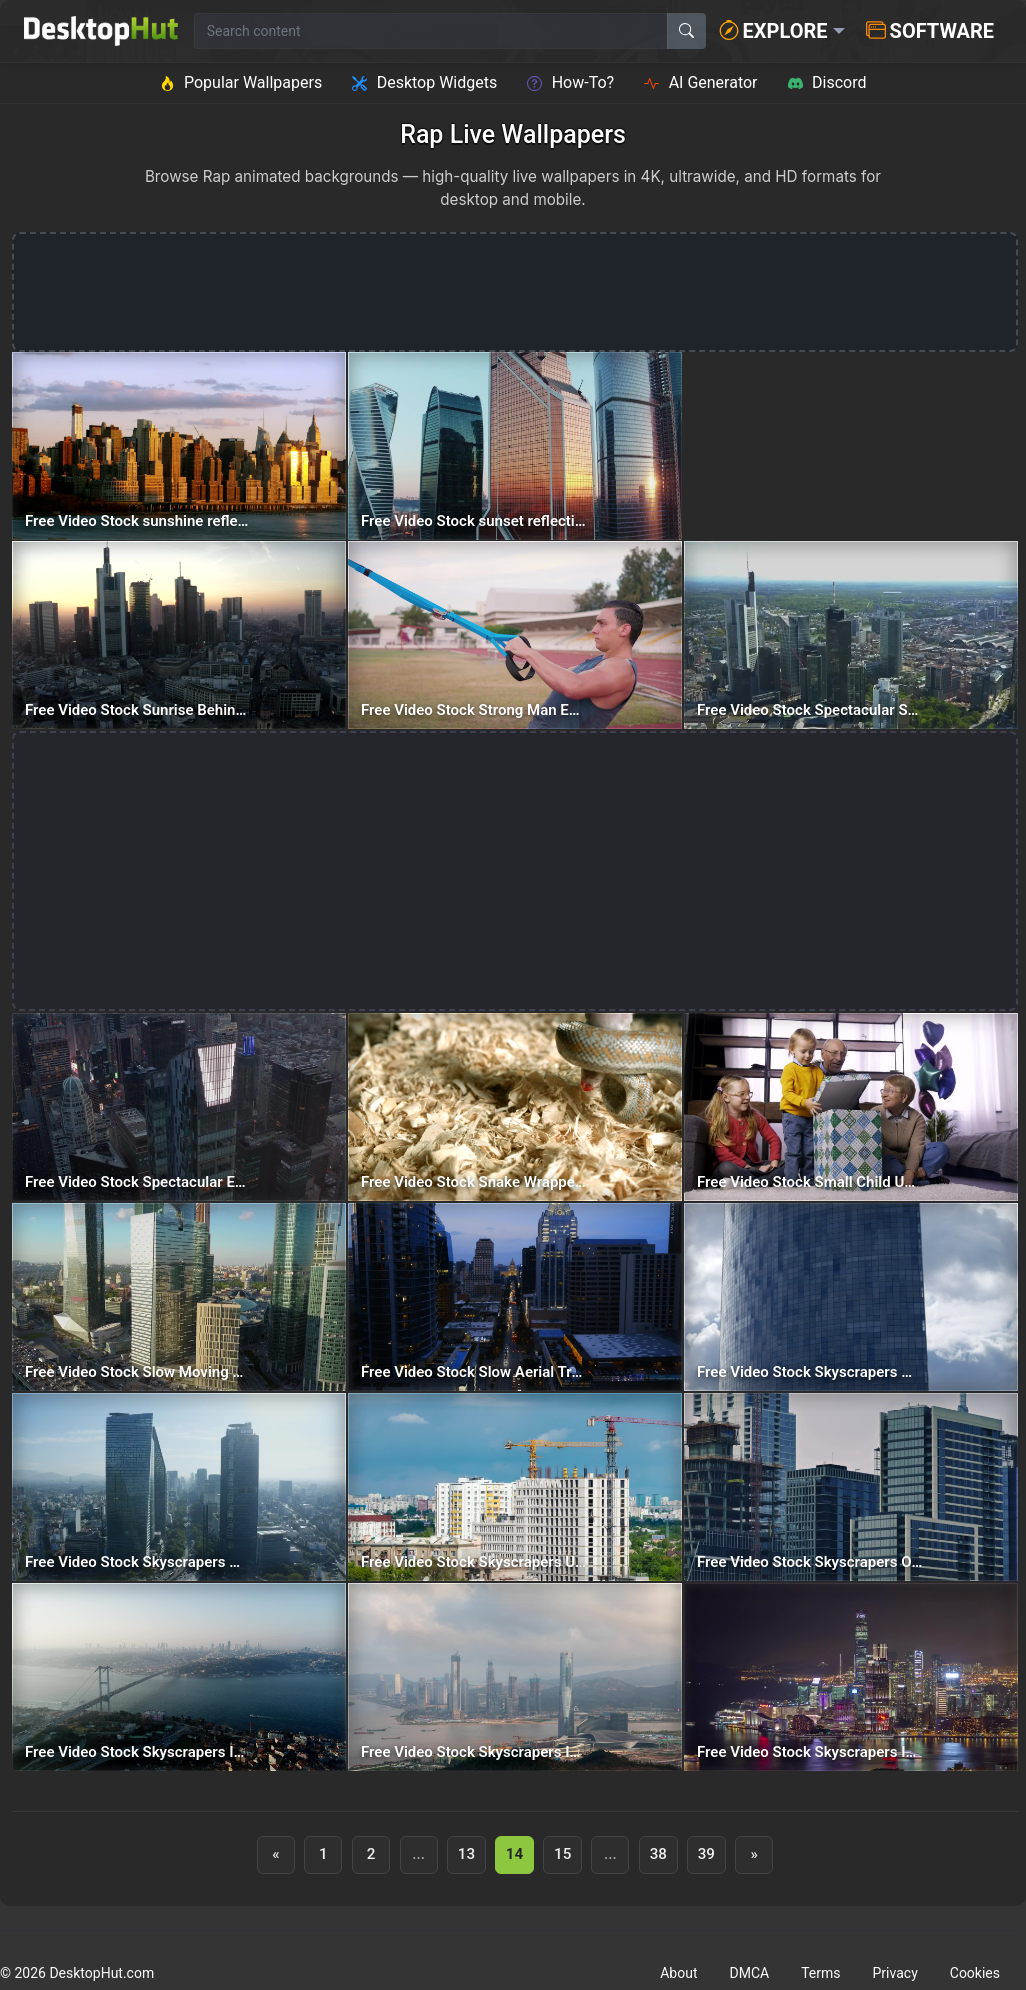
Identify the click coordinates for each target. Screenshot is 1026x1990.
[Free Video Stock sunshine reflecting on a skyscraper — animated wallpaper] (179, 446)
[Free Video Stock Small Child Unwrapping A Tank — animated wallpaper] (851, 1107)
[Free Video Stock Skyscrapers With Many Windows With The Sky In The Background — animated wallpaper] (851, 1297)
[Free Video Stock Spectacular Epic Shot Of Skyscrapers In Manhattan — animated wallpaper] (179, 1107)
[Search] (686, 31)
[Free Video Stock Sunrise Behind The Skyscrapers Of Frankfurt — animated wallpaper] (179, 635)
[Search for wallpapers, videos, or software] (431, 31)
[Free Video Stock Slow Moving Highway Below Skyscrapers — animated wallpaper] (179, 1297)
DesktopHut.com (101, 1973)
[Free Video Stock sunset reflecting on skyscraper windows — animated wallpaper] (515, 446)
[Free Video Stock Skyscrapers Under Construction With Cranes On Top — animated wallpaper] (515, 1487)
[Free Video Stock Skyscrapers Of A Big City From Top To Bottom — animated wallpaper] (851, 1487)
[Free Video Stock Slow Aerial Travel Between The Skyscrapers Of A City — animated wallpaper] (515, 1297)
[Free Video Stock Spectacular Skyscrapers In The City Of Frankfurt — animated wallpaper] (851, 635)
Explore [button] (773, 31)
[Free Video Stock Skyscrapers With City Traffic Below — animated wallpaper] (179, 1487)
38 (658, 1854)
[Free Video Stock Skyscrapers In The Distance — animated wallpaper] (179, 1677)
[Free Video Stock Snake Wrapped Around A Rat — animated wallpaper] (515, 1107)
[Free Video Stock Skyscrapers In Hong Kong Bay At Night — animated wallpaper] (851, 1677)
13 (466, 1854)
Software (930, 31)
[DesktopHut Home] (101, 31)
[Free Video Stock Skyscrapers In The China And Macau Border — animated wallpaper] (515, 1677)
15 (562, 1854)
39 (706, 1854)
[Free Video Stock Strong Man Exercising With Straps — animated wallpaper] (515, 635)
